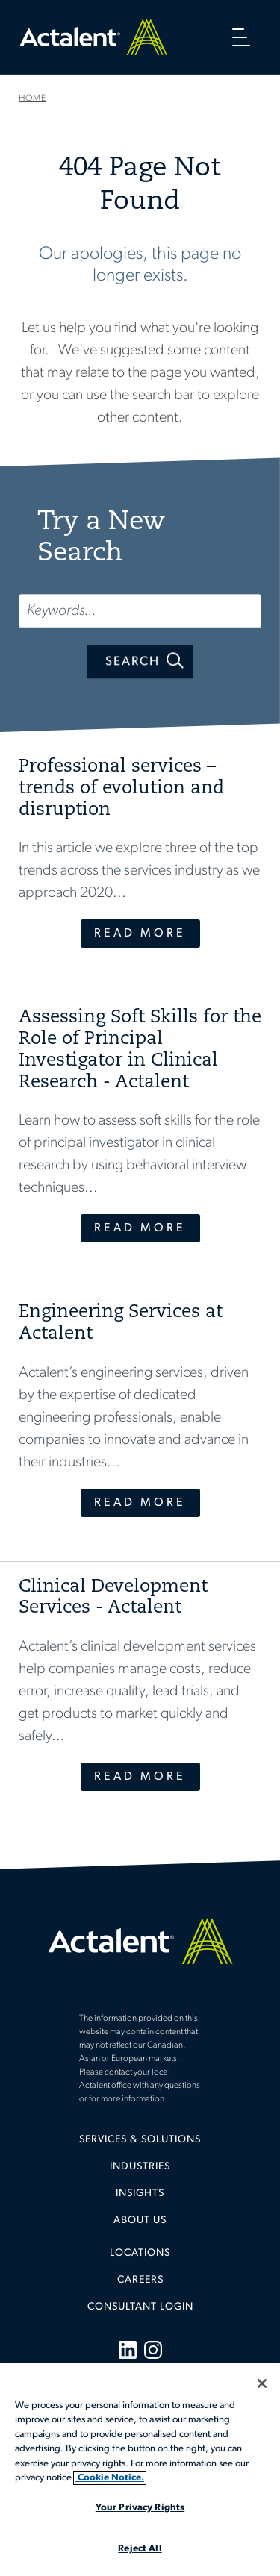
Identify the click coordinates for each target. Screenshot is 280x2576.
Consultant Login (140, 2307)
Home (93, 37)
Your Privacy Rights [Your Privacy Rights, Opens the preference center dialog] (140, 2508)
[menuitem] (140, 2145)
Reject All (139, 2549)
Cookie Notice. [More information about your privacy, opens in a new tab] (109, 2478)
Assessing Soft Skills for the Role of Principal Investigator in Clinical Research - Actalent (140, 1050)
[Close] (262, 2383)
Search (132, 661)
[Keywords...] (140, 611)
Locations (140, 2253)
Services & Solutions (140, 2139)
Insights (140, 2193)
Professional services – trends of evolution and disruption (121, 788)
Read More (140, 934)
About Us (140, 2220)
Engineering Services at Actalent (121, 1323)
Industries (140, 2166)
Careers (140, 2280)
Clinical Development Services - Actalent (113, 1598)
